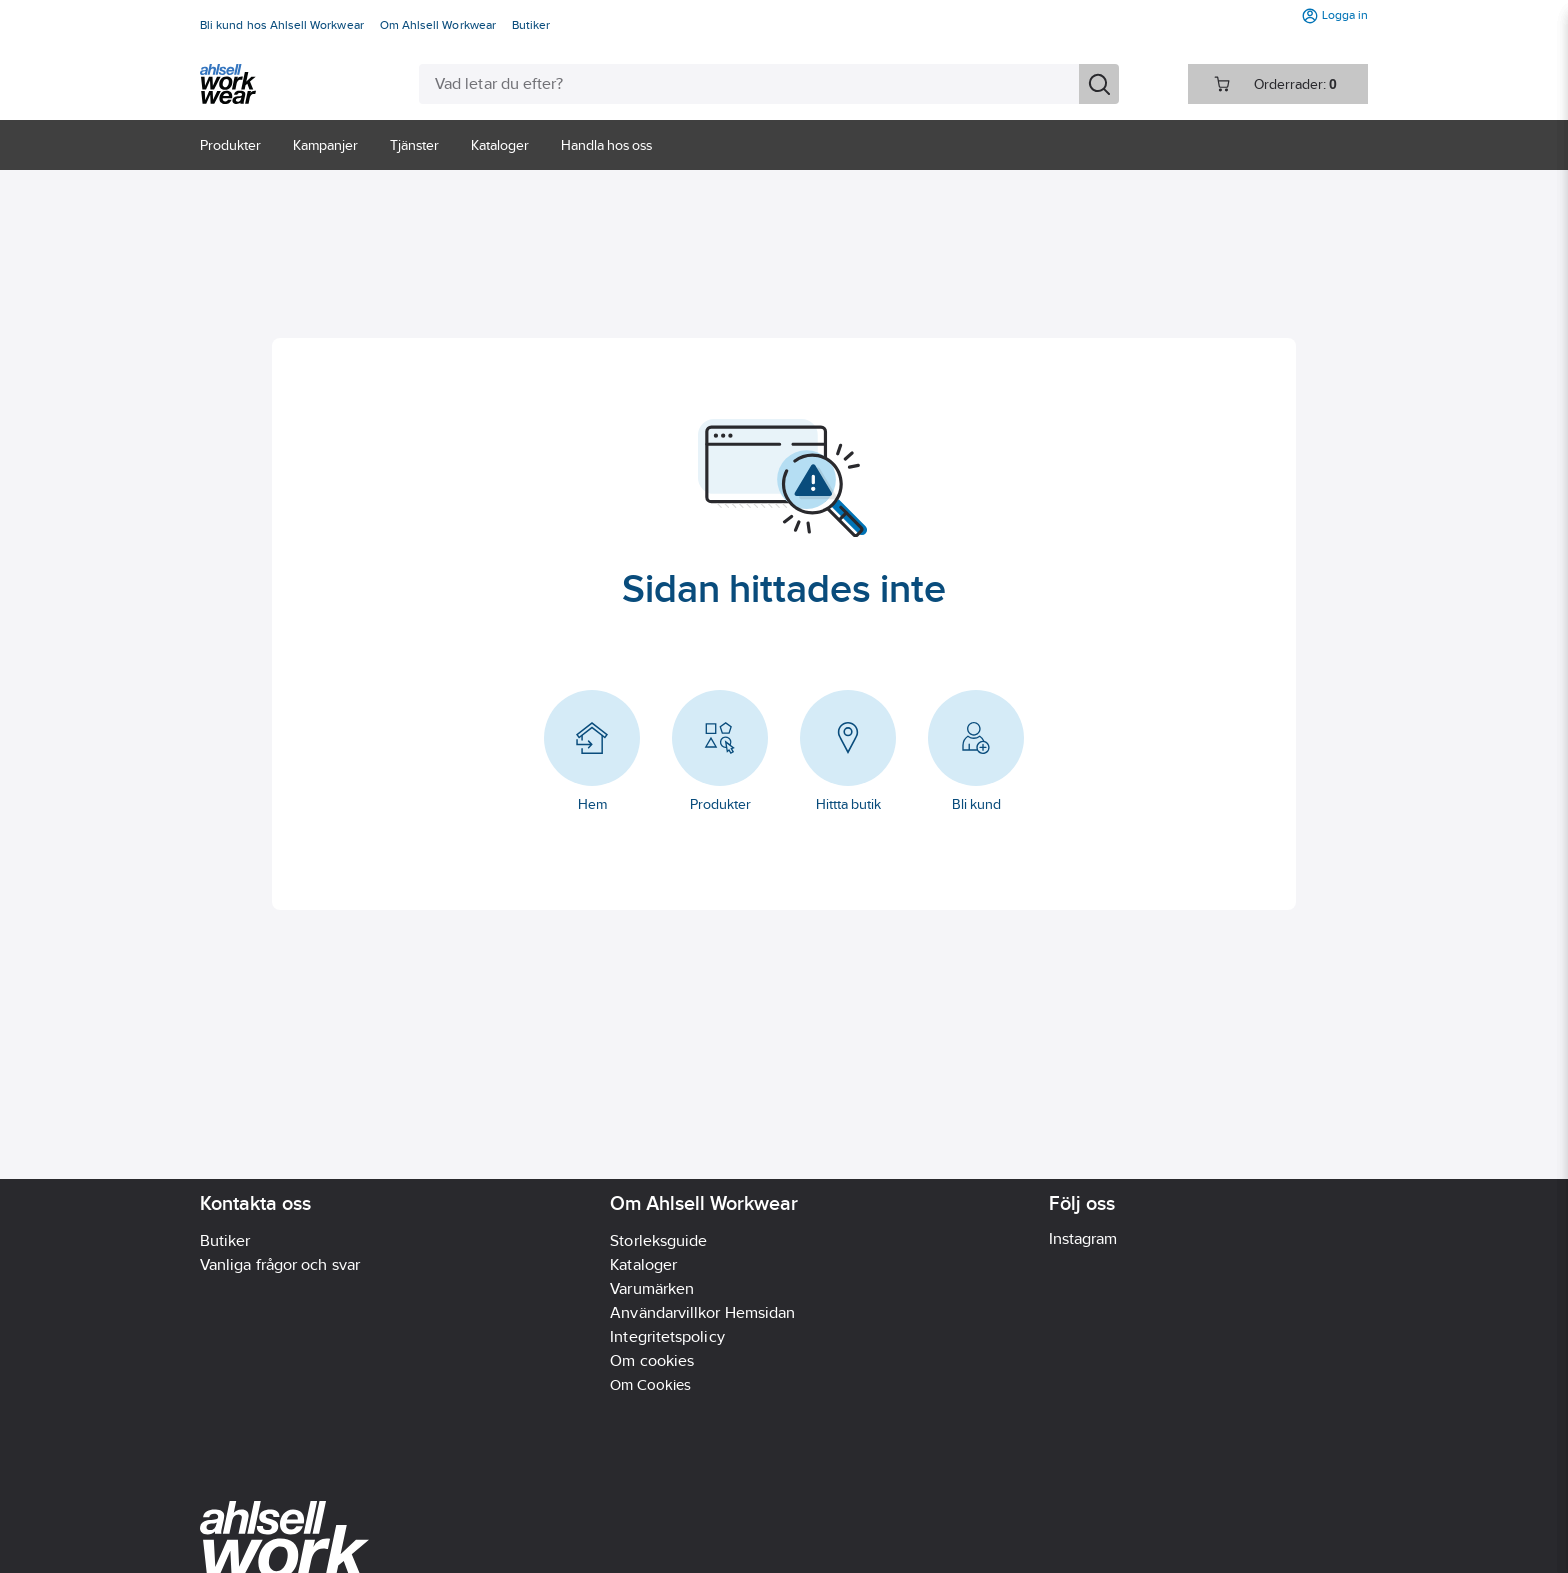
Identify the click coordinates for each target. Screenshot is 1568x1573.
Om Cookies (650, 1384)
